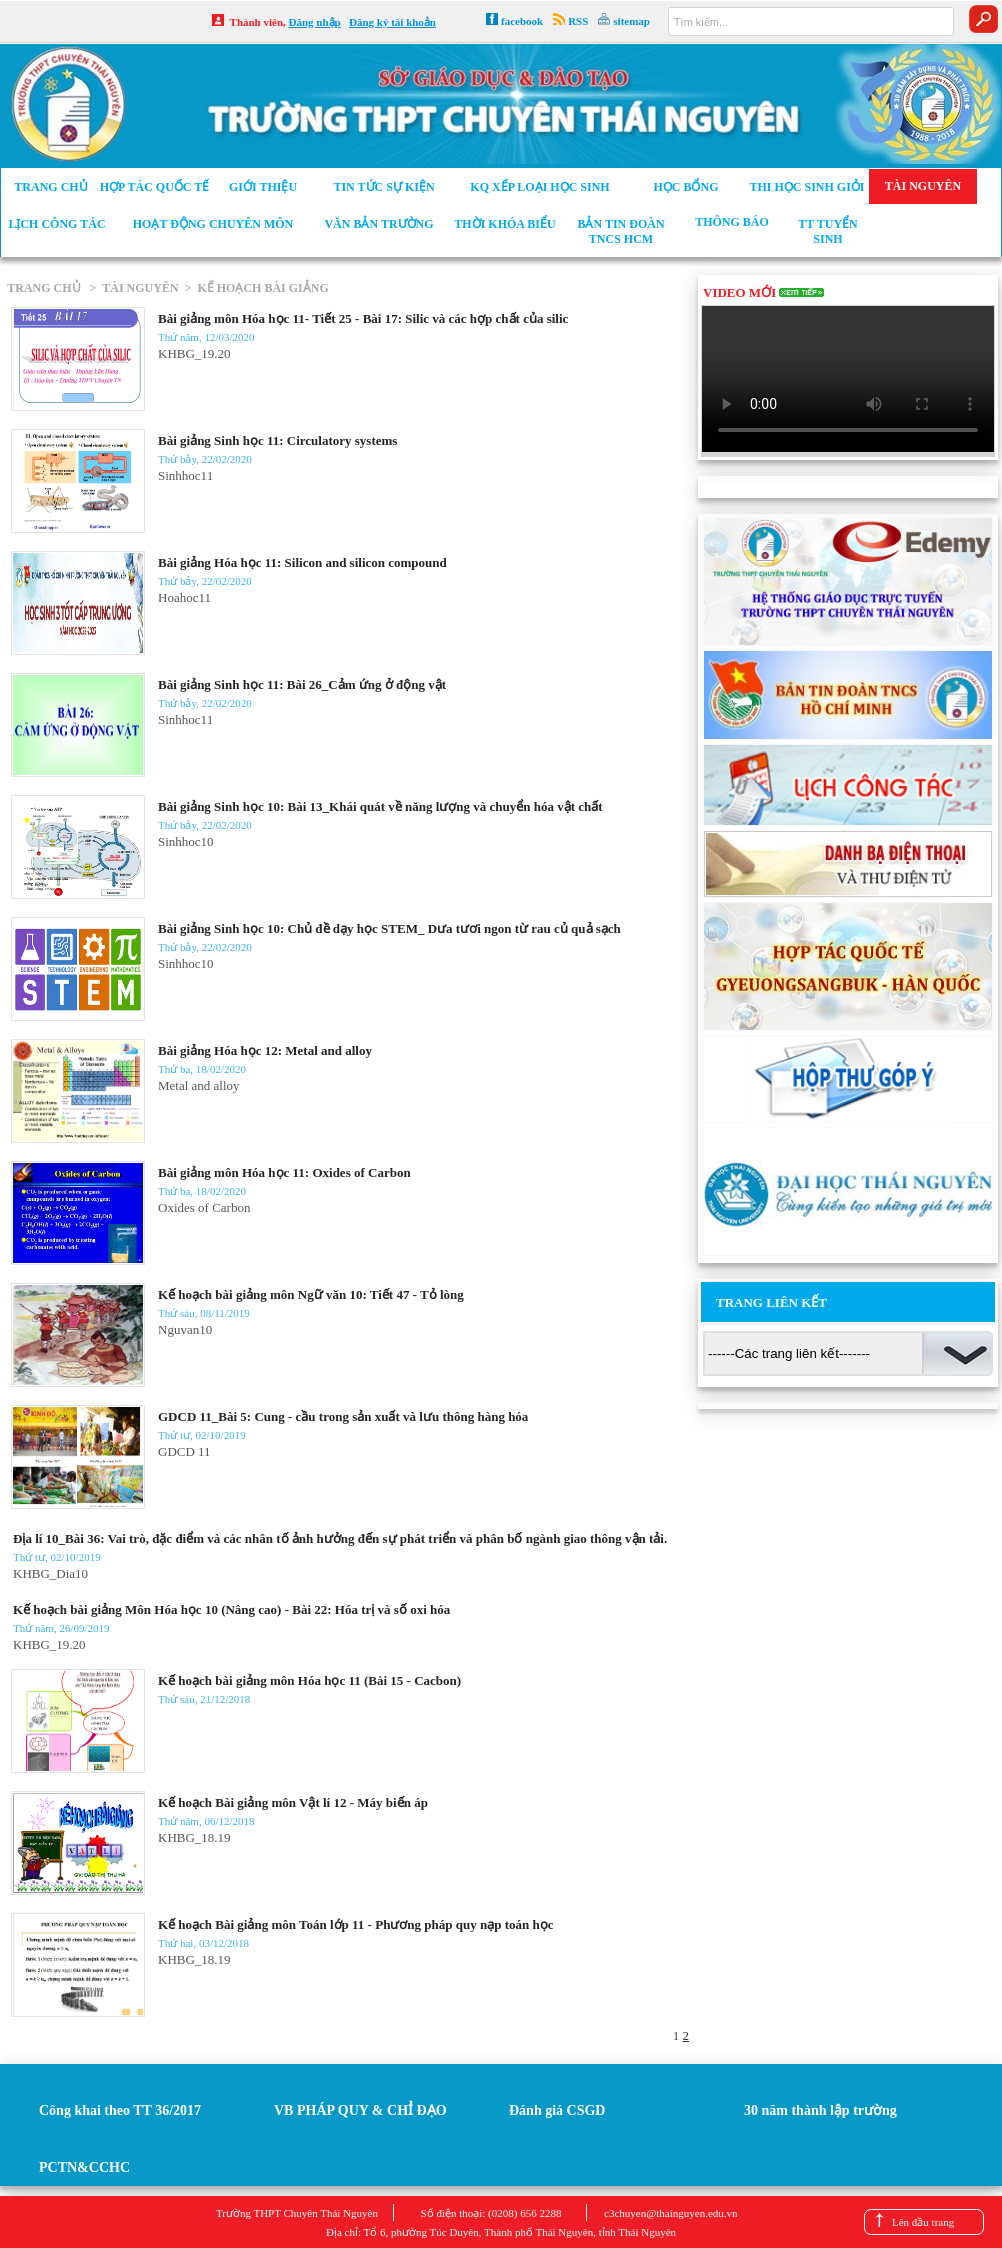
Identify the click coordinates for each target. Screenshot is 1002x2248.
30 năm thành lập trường (820, 2110)
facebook (522, 21)
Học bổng (685, 187)
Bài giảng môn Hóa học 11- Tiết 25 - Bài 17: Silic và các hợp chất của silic (363, 318)
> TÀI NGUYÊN (131, 288)
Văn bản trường (378, 224)
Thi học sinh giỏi (806, 187)
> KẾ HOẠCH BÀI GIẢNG (254, 288)
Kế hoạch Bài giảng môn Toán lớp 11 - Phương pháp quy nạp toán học (356, 1924)
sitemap (631, 21)
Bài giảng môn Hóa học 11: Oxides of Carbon (284, 1172)
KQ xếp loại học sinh (539, 187)
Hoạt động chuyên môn (213, 224)
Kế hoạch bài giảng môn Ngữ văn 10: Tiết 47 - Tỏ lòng (311, 1294)
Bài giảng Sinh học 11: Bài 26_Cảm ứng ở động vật (302, 684)
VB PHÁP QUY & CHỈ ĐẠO (360, 2110)
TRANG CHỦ (45, 288)
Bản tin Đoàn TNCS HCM (620, 231)
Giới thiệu (263, 187)
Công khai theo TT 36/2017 (120, 2110)
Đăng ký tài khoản (392, 22)
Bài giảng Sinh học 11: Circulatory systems (277, 440)
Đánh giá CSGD (557, 2110)
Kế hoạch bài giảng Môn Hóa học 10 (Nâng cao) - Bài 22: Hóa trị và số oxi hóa (231, 1609)
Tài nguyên (923, 186)
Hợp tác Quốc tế (155, 187)
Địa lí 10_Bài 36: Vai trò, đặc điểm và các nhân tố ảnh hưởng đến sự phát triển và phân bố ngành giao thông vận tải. (340, 1538)
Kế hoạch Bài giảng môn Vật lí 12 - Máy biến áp (293, 1802)
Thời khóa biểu (504, 224)
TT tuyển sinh (828, 231)
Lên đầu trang (923, 2222)
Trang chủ (50, 187)
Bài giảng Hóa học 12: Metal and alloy (265, 1050)
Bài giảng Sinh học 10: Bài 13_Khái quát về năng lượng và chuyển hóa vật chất (380, 806)
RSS (578, 21)
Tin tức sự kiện (383, 187)
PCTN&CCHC (84, 2167)
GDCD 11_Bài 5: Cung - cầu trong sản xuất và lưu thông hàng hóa (343, 1416)
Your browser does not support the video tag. (848, 379)
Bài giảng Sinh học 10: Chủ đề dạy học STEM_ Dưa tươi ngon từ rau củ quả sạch (389, 928)
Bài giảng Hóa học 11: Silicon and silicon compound (302, 562)
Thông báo (732, 222)
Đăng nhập (315, 22)
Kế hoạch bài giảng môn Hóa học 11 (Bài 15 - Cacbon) (309, 1680)
